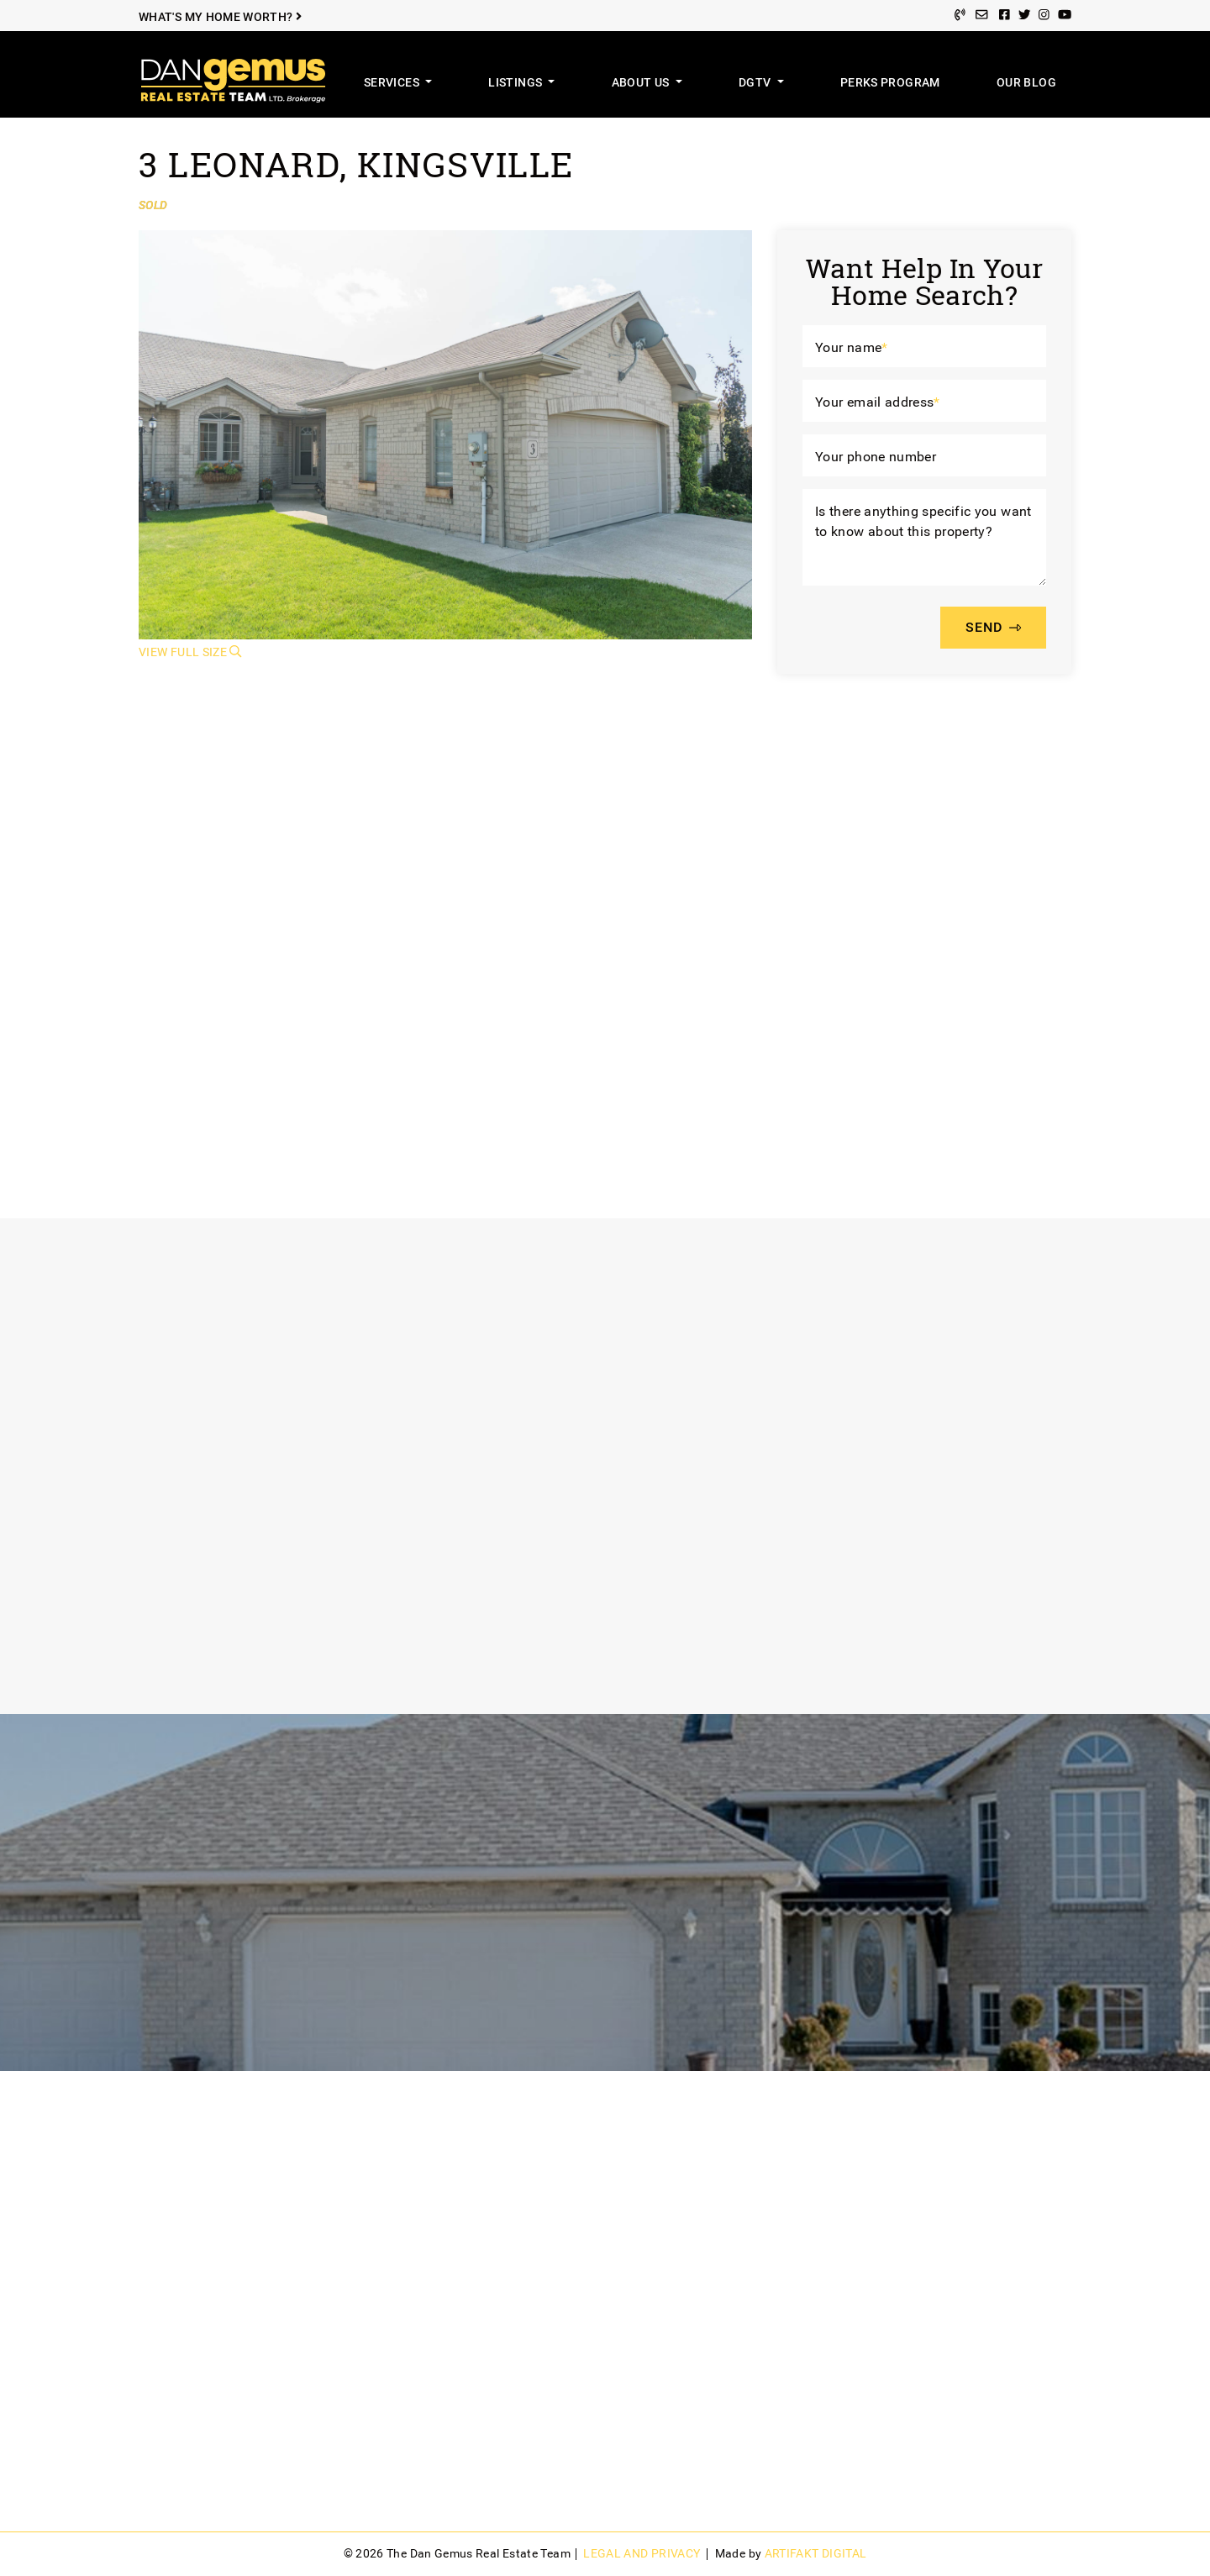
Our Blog (1026, 83)
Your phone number (875, 457)
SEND (993, 628)
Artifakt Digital (816, 2554)
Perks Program (890, 83)
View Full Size (190, 652)
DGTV (756, 83)
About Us (642, 83)
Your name (851, 347)
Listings (516, 83)
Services (393, 83)
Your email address (877, 402)
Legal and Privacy (641, 2554)
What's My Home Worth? (220, 17)
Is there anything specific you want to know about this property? (923, 521)
